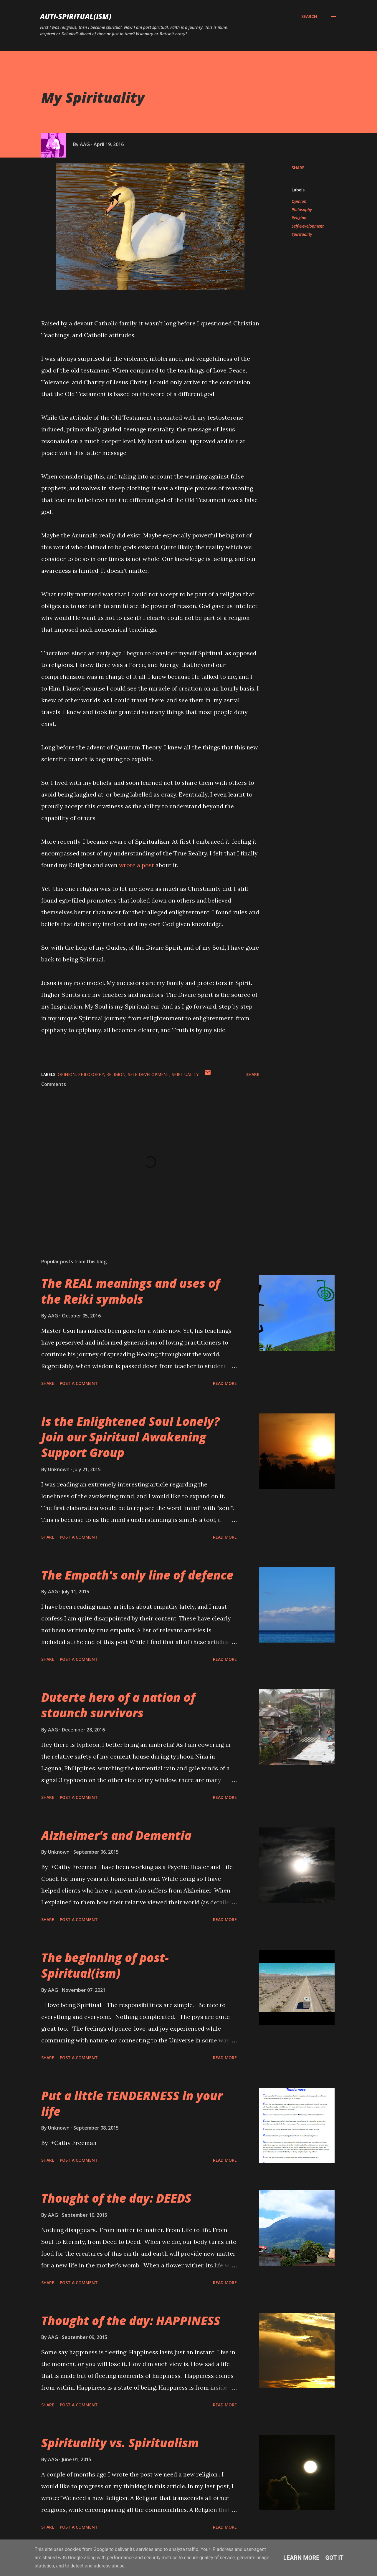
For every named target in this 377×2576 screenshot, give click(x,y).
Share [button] (298, 167)
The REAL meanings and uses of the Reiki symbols (130, 1291)
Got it (334, 2557)
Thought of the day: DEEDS (116, 2198)
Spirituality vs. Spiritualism (120, 2443)
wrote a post (136, 865)
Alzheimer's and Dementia (116, 1835)
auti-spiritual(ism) (75, 16)
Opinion (299, 201)
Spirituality (302, 234)
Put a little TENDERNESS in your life (131, 2103)
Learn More (301, 2557)
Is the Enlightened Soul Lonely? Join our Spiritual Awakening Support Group (130, 1437)
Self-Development (308, 226)
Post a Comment (79, 1383)
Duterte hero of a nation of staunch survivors (118, 1705)
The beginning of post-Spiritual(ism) (105, 1965)
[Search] (309, 16)
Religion (299, 218)
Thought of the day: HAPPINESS (130, 2320)
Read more (225, 1383)
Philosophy (302, 209)
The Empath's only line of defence (137, 1575)
